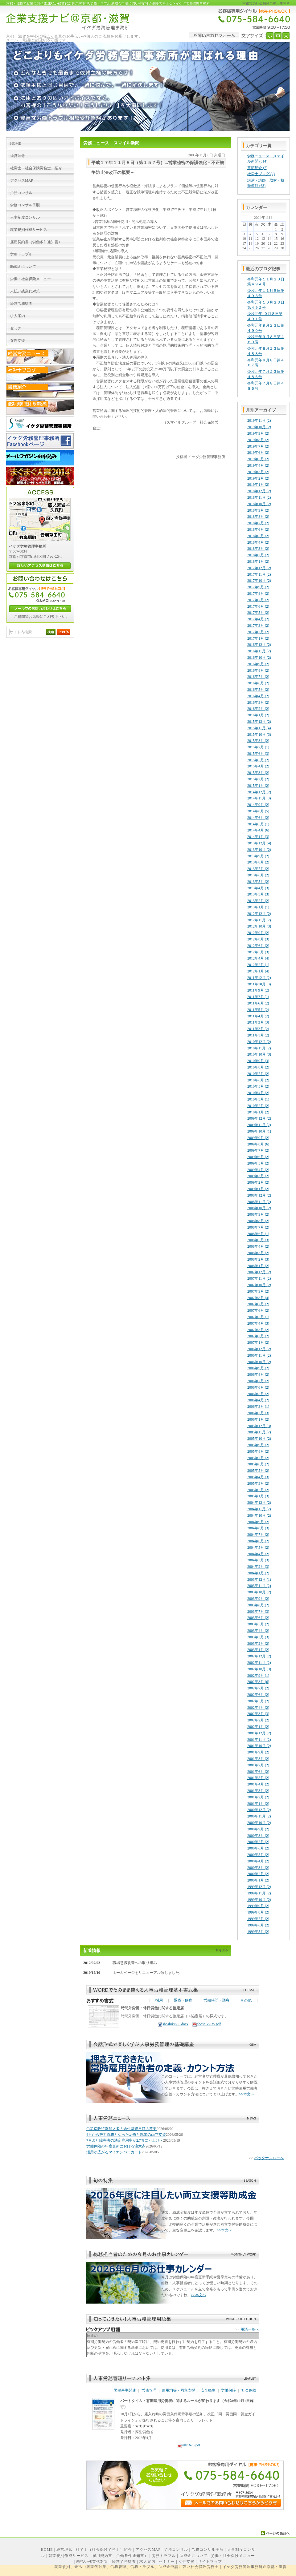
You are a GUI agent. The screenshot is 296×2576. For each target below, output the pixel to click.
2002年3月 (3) (258, 1714)
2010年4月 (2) (258, 1093)
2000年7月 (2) (258, 1842)
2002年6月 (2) (258, 1695)
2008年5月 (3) (258, 1240)
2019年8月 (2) (258, 440)
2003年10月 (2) (259, 1592)
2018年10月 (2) (259, 504)
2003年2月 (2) (258, 1643)
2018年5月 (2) (258, 536)
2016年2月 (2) (258, 708)
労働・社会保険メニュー (233, 2556)
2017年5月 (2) (258, 612)
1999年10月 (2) (259, 1900)
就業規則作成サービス (68, 2556)
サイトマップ (210, 2561)
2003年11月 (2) (259, 1586)
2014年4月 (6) (258, 830)
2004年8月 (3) (258, 1528)
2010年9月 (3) (258, 1061)
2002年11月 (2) (259, 1662)
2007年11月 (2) (259, 1278)
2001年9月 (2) (258, 1752)
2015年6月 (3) (258, 753)
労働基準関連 (125, 2390)
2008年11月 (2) (259, 1202)
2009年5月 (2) (258, 1163)
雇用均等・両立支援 (178, 2390)
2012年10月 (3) (259, 926)
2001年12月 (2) (259, 1733)
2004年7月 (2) (258, 1534)
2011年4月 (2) (258, 1016)
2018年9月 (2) (258, 510)
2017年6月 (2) (258, 606)
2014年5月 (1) (258, 824)
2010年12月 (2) (259, 1042)
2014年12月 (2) (259, 792)
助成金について (193, 2556)
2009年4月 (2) (258, 1170)
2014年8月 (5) (258, 811)
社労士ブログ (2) (261, 174)
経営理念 (64, 2549)
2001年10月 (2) (259, 1746)
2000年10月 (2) (259, 1823)
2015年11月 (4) (259, 728)
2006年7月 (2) (258, 1381)
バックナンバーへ (269, 2158)
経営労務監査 (124, 2561)
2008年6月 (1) (258, 1234)
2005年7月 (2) (258, 1458)
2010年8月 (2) (258, 1067)
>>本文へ (246, 2094)
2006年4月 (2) (258, 1400)
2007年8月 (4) (258, 1298)
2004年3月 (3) (258, 1560)
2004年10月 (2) (259, 1515)
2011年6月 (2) (258, 1003)
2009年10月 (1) (259, 1131)
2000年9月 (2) (258, 1829)
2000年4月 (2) (258, 1861)
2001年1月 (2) (258, 1803)
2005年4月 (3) (258, 1477)
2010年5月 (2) (258, 1086)
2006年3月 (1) (258, 1406)
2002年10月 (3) (259, 1669)
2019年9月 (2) (258, 433)
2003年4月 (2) (258, 1630)
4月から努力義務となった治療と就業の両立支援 (126, 2134)
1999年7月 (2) (258, 1919)
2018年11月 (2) (259, 497)
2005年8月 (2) (258, 1451)
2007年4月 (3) (258, 1323)
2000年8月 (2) (258, 1835)
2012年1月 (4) (258, 971)
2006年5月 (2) (258, 1394)
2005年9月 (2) (258, 1445)
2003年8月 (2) (258, 1605)
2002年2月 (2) (258, 1720)
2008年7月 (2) (258, 1227)
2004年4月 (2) (258, 1554)
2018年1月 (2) (258, 561)
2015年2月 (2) (258, 779)
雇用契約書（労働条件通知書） (120, 2556)
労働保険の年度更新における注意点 (116, 2146)
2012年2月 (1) (258, 965)
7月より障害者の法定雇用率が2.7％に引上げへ (124, 2140)
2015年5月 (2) (258, 760)
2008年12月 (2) (259, 1195)
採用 (159, 2000)
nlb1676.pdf (188, 2445)
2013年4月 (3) (258, 888)
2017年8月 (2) (258, 593)
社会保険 (248, 2390)
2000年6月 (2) (258, 1848)
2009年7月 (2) (258, 1150)
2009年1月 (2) (258, 1189)
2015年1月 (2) (258, 785)
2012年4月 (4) (258, 958)
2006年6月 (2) (258, 1387)
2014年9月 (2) (258, 805)
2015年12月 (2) (259, 721)
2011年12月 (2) (259, 978)
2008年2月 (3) (258, 1259)
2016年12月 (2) (259, 644)
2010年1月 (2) (258, 1112)
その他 (246, 2000)
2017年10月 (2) (259, 580)
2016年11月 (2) (259, 651)
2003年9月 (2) (258, 1598)
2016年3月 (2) (258, 702)
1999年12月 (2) (259, 1887)
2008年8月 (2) (258, 1221)
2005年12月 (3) (259, 1426)
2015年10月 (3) (259, 734)
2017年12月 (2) (259, 568)
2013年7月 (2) (258, 869)
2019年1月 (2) (258, 484)
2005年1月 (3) (258, 1496)
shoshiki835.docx (173, 2024)
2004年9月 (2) (258, 1522)
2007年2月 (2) (258, 1336)
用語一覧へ (249, 2329)
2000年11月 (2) (259, 1816)
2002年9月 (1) (258, 1675)
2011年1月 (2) (258, 1035)
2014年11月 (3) (259, 798)
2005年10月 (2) (259, 1438)
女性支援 (187, 2561)
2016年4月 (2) (258, 696)
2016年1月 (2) (258, 715)
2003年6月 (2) (258, 1618)
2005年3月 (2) (258, 1483)
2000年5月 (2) (258, 1855)
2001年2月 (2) (258, 1797)
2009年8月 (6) (258, 1144)
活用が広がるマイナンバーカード (114, 2152)
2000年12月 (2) (259, 1810)
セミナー (167, 2561)
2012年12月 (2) (259, 914)
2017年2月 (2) (258, 632)
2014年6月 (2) (258, 817)
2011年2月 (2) (258, 1029)
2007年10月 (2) (259, 1285)
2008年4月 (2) (258, 1246)
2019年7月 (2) (258, 446)
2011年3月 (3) (258, 1022)
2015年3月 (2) (258, 773)
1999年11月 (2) (259, 1893)
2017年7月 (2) (258, 600)
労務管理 (149, 2390)
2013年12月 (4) (259, 843)
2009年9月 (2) (258, 1138)
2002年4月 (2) (258, 1707)
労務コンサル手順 (207, 2549)
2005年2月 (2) (258, 1490)
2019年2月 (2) (258, 478)
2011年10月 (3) (259, 984)
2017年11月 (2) (259, 574)
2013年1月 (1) (258, 907)
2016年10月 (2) (259, 657)
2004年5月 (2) (258, 1547)
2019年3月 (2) (258, 472)
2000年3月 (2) (258, 1868)
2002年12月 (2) (259, 1656)
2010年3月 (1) (258, 1099)
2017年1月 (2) (258, 638)
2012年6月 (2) (258, 946)
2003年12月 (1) (259, 1579)
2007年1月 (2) (258, 1342)
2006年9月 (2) (258, 1368)
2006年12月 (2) (259, 1349)
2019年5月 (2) (258, 459)
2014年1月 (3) (258, 837)
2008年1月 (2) (258, 1266)
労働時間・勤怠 (216, 2000)
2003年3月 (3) (258, 1637)
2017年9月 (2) (258, 587)
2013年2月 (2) (258, 901)
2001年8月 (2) (258, 1759)
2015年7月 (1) (258, 747)
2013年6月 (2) (258, 875)
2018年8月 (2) (258, 516)
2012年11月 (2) (259, 920)
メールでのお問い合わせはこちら (40, 608)
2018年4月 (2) (258, 542)
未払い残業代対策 (92, 2561)
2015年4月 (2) (258, 766)
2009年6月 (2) (258, 1157)
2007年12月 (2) (259, 1272)
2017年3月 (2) (258, 625)
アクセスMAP (148, 2549)
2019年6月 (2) (258, 452)
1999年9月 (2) (258, 1906)
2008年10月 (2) (259, 1208)
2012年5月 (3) (258, 952)
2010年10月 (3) (259, 1054)
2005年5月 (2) (258, 1470)
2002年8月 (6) (258, 1682)
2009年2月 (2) (258, 1182)
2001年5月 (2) (258, 1778)
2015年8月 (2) (258, 741)
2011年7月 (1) (258, 997)
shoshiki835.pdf (206, 2024)
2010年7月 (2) (258, 1074)
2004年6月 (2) (258, 1541)
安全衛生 (208, 2390)
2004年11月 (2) (259, 1509)
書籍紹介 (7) (257, 168)
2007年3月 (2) (258, 1330)
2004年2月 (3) (258, 1566)
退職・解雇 (183, 2000)
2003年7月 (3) (258, 1611)
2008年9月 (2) (258, 1214)
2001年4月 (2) (258, 1784)
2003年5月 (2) (258, 1624)
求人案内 (147, 2561)
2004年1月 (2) (258, 1573)
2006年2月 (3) (258, 1413)
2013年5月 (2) (258, 881)
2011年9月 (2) (258, 990)
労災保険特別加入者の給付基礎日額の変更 (121, 2129)
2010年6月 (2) (258, 1080)
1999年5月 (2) (258, 1932)
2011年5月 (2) (258, 1010)
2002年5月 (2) (258, 1701)
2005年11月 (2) (259, 1432)
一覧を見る (220, 1950)
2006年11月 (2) (259, 1355)
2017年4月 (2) (258, 619)
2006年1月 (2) (258, 1419)
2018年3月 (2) (258, 548)
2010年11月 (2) (259, 1048)
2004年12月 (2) (259, 1502)
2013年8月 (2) (258, 862)
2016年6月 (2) (258, 683)
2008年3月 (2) (258, 1253)
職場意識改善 (124, 1963)
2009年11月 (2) (259, 1125)
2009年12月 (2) (259, 1118)
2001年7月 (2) (258, 1765)
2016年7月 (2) (258, 676)
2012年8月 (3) (258, 939)
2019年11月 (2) (259, 420)
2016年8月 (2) (258, 670)
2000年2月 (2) (258, 1874)
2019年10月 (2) (259, 427)
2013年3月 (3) (258, 894)
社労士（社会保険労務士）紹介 (104, 2549)
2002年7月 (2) (258, 1688)
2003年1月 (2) (258, 1650)
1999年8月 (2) (258, 1912)
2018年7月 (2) (258, 523)
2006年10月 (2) (259, 1362)
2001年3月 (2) (258, 1791)
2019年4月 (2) (258, 465)
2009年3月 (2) (258, 1176)
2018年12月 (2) (259, 491)
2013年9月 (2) (258, 856)
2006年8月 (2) (258, 1374)
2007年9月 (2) (258, 1291)
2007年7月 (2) (258, 1304)
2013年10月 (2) (259, 849)
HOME (47, 2549)
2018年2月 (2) (258, 555)
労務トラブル (164, 2556)
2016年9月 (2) (258, 664)
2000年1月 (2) (258, 1880)
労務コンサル (176, 2549)
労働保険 (228, 2390)
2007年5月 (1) (258, 1317)
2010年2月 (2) (258, 1106)
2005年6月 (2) (258, 1464)
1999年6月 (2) (258, 1925)
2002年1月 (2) (258, 1727)
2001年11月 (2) (259, 1739)
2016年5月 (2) (258, 689)
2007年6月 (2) (258, 1310)
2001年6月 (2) (258, 1771)
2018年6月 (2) (258, 529)
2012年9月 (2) (258, 933)
